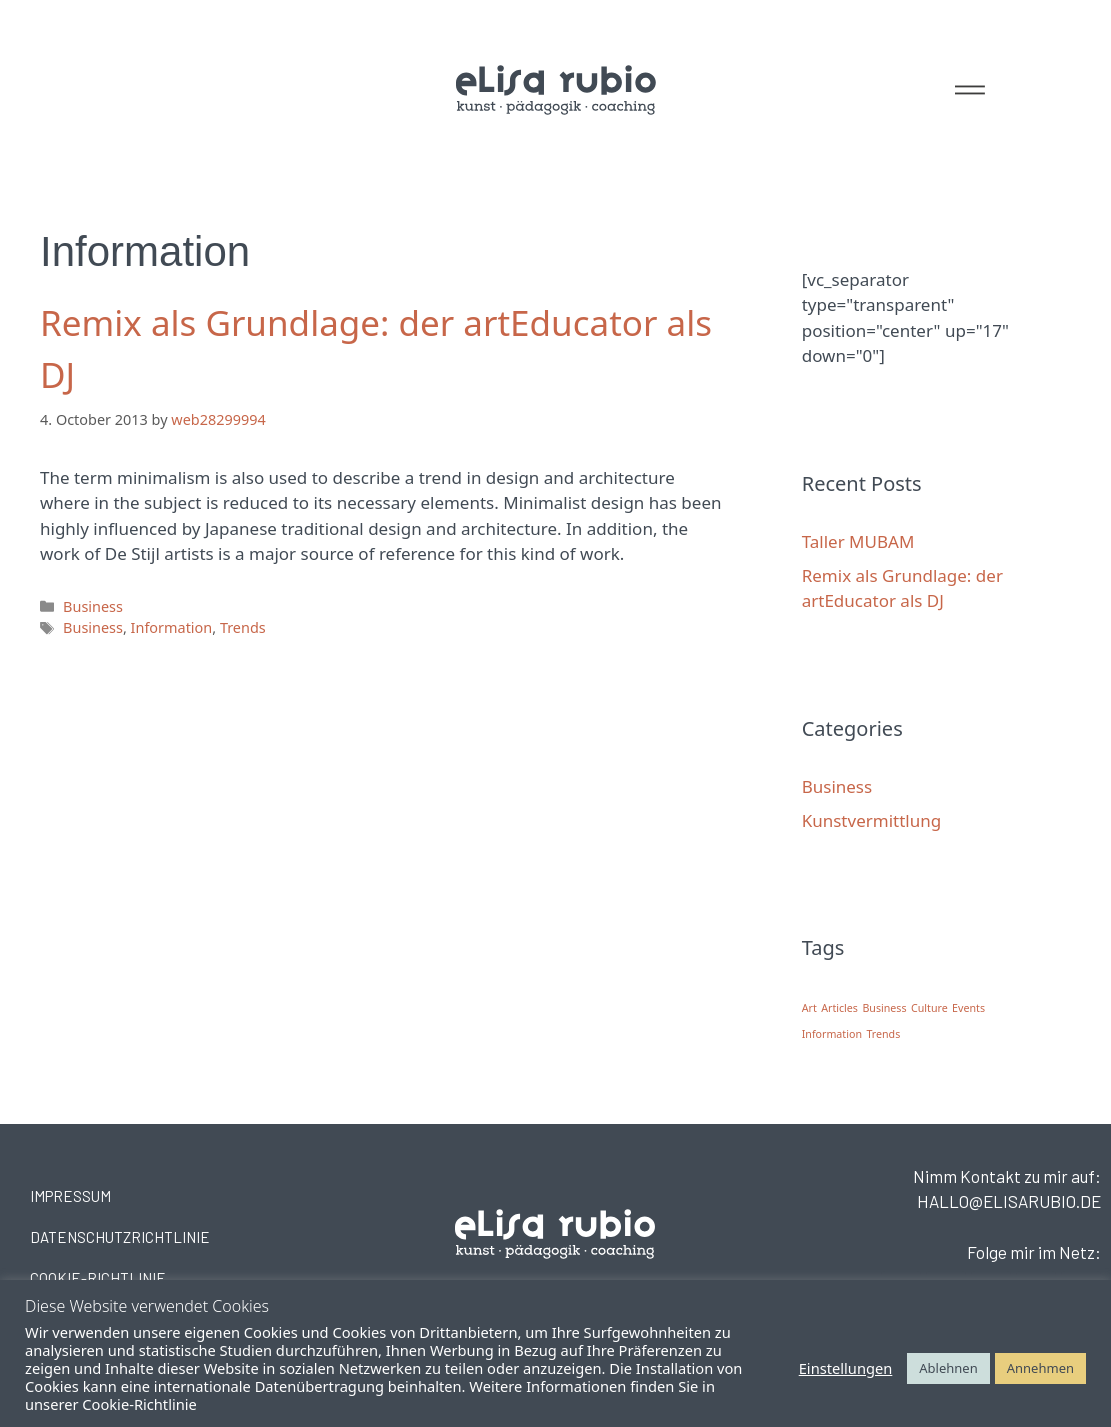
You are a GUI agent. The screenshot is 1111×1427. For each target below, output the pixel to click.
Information (172, 627)
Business (93, 606)
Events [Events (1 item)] (968, 1008)
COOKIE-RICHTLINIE (98, 1278)
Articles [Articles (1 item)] (839, 1008)
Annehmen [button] (1040, 1368)
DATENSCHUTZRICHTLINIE (120, 1237)
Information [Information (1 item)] (832, 1034)
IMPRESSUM (70, 1196)
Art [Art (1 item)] (809, 1008)
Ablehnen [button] (948, 1368)
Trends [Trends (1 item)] (883, 1034)
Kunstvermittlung (871, 820)
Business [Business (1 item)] (884, 1008)
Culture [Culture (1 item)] (929, 1008)
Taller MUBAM (858, 541)
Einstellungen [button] (846, 1368)
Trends (243, 627)
